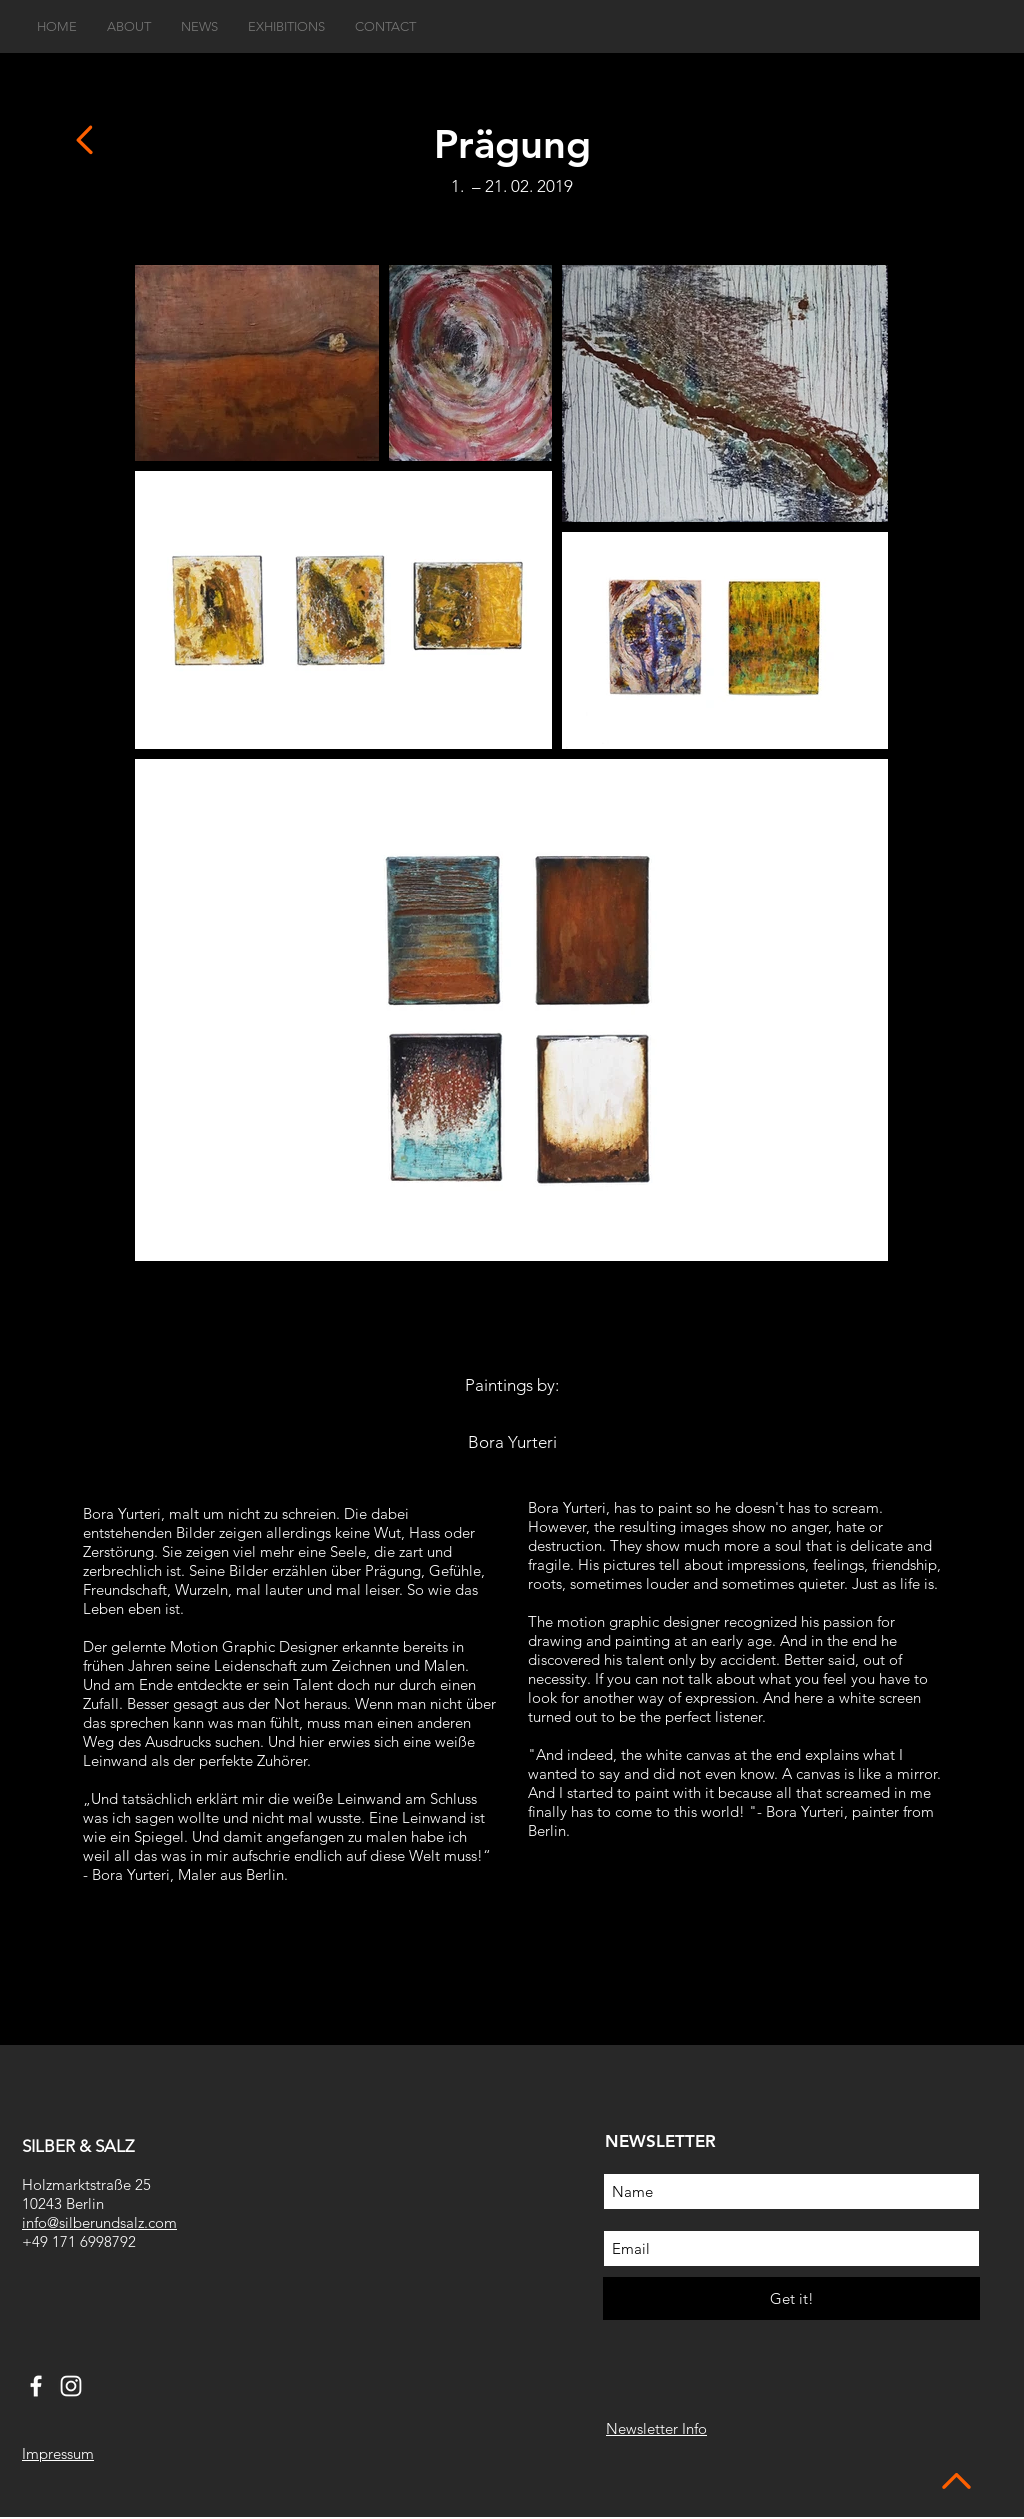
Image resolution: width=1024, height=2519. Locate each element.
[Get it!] (791, 2298)
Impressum (58, 2453)
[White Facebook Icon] (36, 2386)
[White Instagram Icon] (71, 2386)
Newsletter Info (656, 2428)
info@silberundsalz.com (99, 2222)
